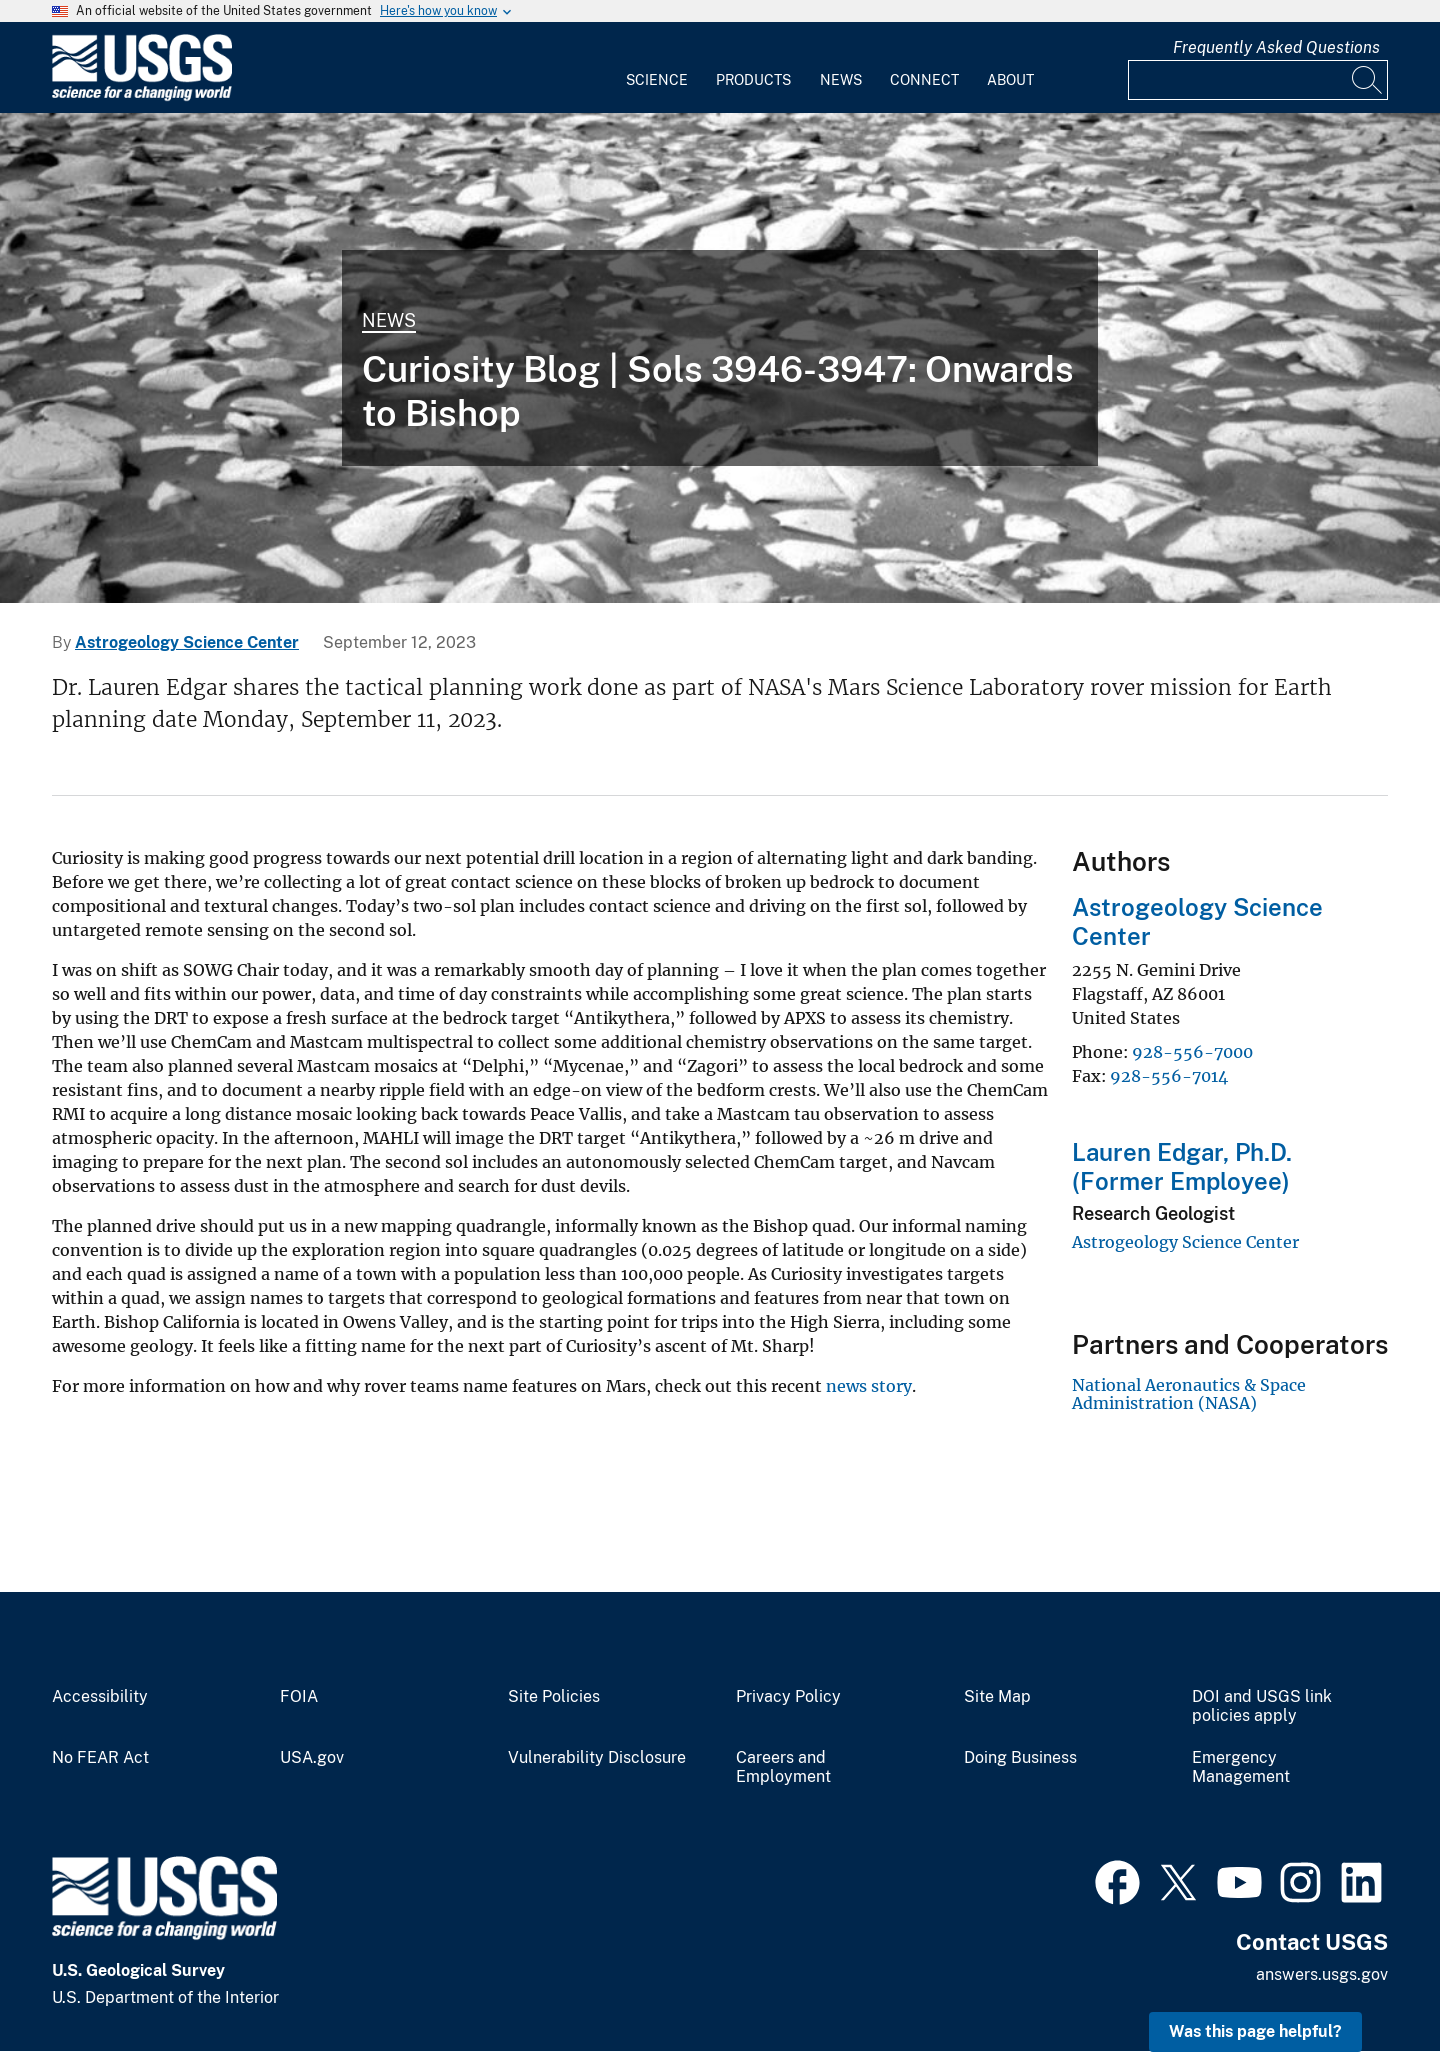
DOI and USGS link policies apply (1262, 1706)
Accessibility (100, 1697)
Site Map (997, 1697)
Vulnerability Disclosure (597, 1758)
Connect (924, 80)
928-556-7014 (1169, 1076)
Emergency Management (1241, 1767)
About (1010, 80)
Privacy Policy (788, 1697)
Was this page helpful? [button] (1255, 2031)
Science (657, 80)
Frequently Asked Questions (1276, 47)
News (841, 80)
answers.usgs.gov (1322, 1974)
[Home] (142, 96)
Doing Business (1020, 1758)
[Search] (1368, 80)
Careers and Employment (783, 1767)
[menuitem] (657, 68)
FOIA (299, 1697)
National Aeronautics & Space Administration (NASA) (1189, 1394)
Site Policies (554, 1697)
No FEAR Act (100, 1758)
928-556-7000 (1192, 1052)
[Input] (1258, 80)
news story (869, 1386)
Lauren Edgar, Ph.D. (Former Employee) (1182, 1166)
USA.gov (312, 1758)
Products (753, 80)
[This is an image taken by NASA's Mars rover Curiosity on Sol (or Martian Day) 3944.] (720, 358)
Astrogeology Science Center (187, 642)
